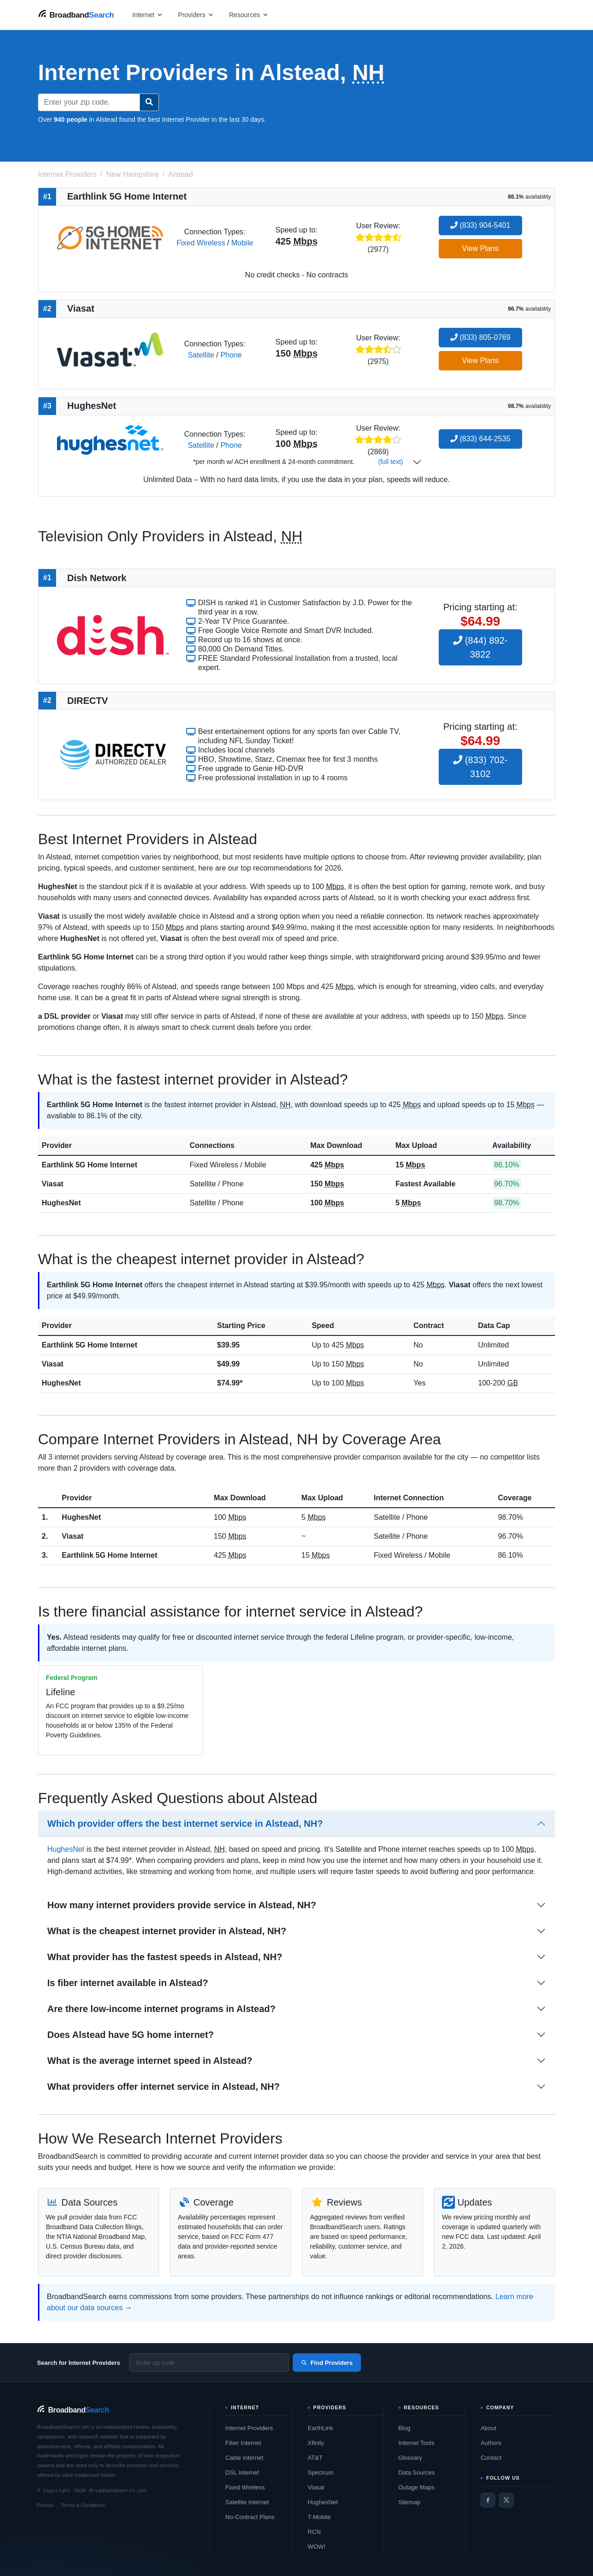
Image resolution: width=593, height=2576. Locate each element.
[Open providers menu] (195, 14)
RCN (314, 2531)
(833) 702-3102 (480, 767)
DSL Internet (242, 2472)
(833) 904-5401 (480, 225)
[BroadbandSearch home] (76, 14)
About (488, 2428)
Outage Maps (416, 2487)
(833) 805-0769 (480, 337)
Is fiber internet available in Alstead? (127, 1983)
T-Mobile (319, 2516)
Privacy (45, 2505)
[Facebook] (487, 2500)
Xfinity (316, 2442)
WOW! (316, 2546)
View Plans (480, 248)
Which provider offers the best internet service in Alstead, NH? (185, 1823)
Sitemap (409, 2502)
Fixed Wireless (201, 243)
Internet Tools (416, 2442)
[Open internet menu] (147, 14)
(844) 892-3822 (480, 647)
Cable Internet (244, 2457)
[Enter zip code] (209, 2362)
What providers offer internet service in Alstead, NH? (163, 2086)
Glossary (410, 2457)
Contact (490, 2457)
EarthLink (320, 2428)
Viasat (52, 1184)
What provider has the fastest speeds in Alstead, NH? (164, 1957)
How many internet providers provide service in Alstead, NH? (181, 1905)
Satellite (201, 355)
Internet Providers (249, 2428)
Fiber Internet (243, 2442)
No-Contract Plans (249, 2516)
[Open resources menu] (248, 14)
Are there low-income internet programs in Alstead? (161, 2009)
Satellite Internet (247, 2502)
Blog (404, 2428)
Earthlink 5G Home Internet (89, 1165)
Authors (490, 2442)
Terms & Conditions (83, 2505)
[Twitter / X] (506, 2500)
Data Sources (416, 2472)
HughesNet (61, 1203)
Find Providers (327, 2362)
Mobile (242, 243)
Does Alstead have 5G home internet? (130, 2035)
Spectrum (321, 2472)
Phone (231, 355)
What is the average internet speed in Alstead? (149, 2061)
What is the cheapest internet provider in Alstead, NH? (166, 1931)
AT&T (315, 2457)
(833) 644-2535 (480, 439)
